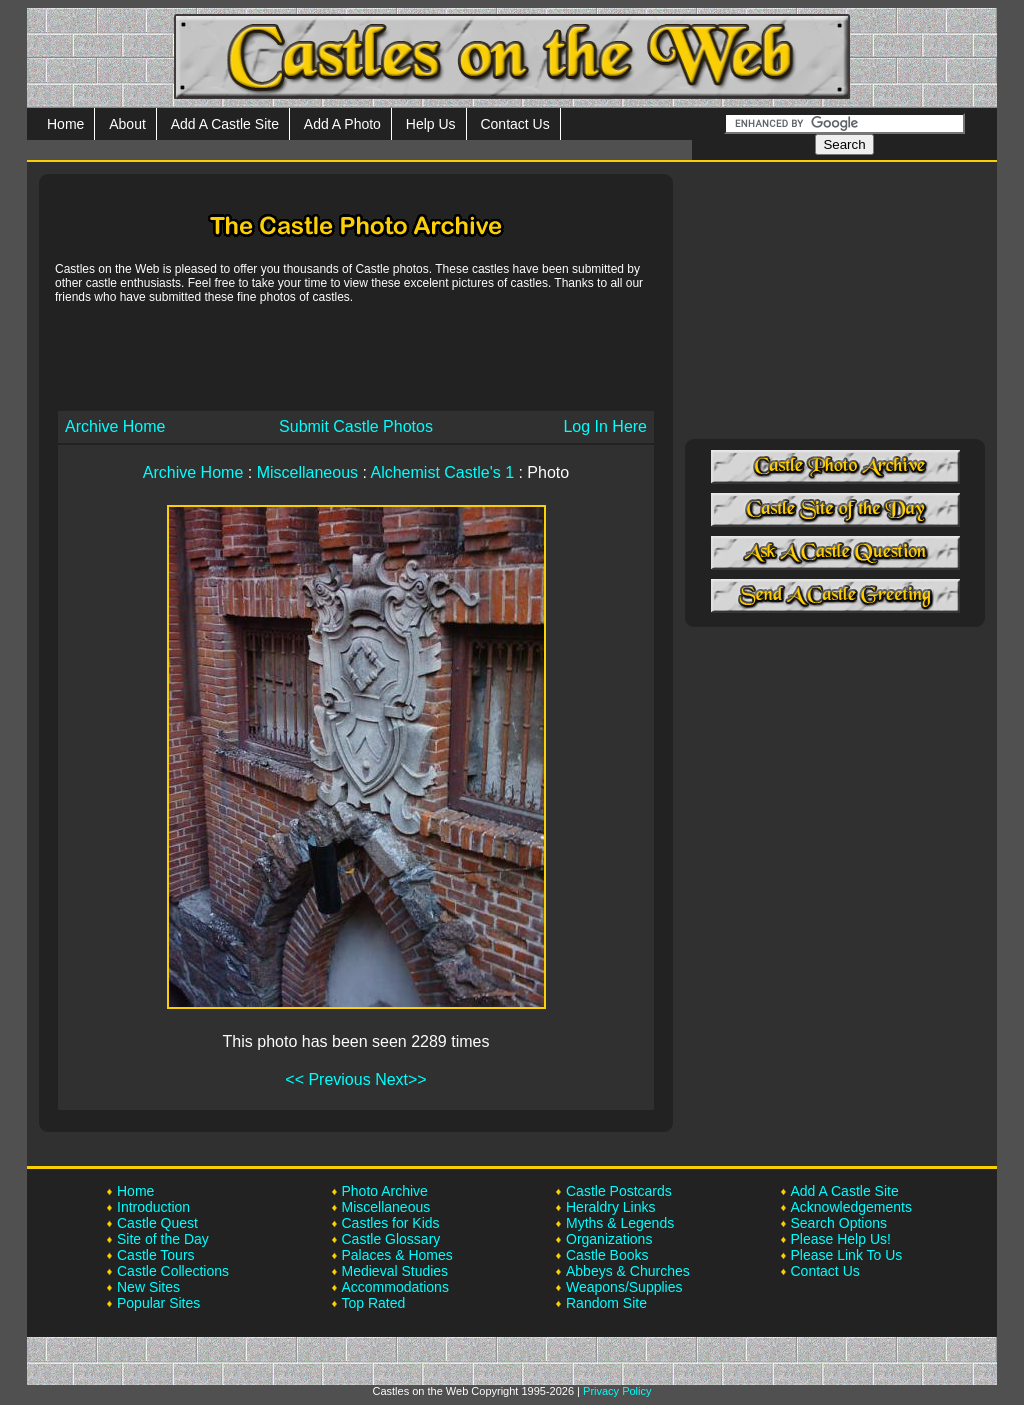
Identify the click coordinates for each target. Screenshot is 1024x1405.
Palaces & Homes (397, 1255)
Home (65, 124)
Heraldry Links (610, 1207)
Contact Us (514, 124)
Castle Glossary (391, 1239)
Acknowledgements (851, 1207)
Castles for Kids (391, 1223)
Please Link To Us (847, 1255)
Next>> (401, 1079)
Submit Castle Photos (356, 426)
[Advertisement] (356, 356)
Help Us (431, 124)
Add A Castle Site (225, 124)
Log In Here (605, 426)
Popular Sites (158, 1303)
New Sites (148, 1287)
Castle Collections (173, 1271)
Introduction (153, 1207)
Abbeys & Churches (628, 1271)
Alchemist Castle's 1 (442, 472)
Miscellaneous (307, 472)
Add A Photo (342, 124)
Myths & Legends (620, 1223)
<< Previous (327, 1079)
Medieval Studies (395, 1271)
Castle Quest (157, 1223)
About (127, 124)
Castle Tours (156, 1255)
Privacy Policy (617, 1391)
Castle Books (607, 1255)
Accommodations (395, 1287)
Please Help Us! (841, 1239)
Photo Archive (385, 1191)
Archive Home (115, 426)
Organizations (609, 1239)
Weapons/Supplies (624, 1287)
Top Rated (374, 1303)
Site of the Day (163, 1239)
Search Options (839, 1223)
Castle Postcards (619, 1191)
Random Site (606, 1303)
